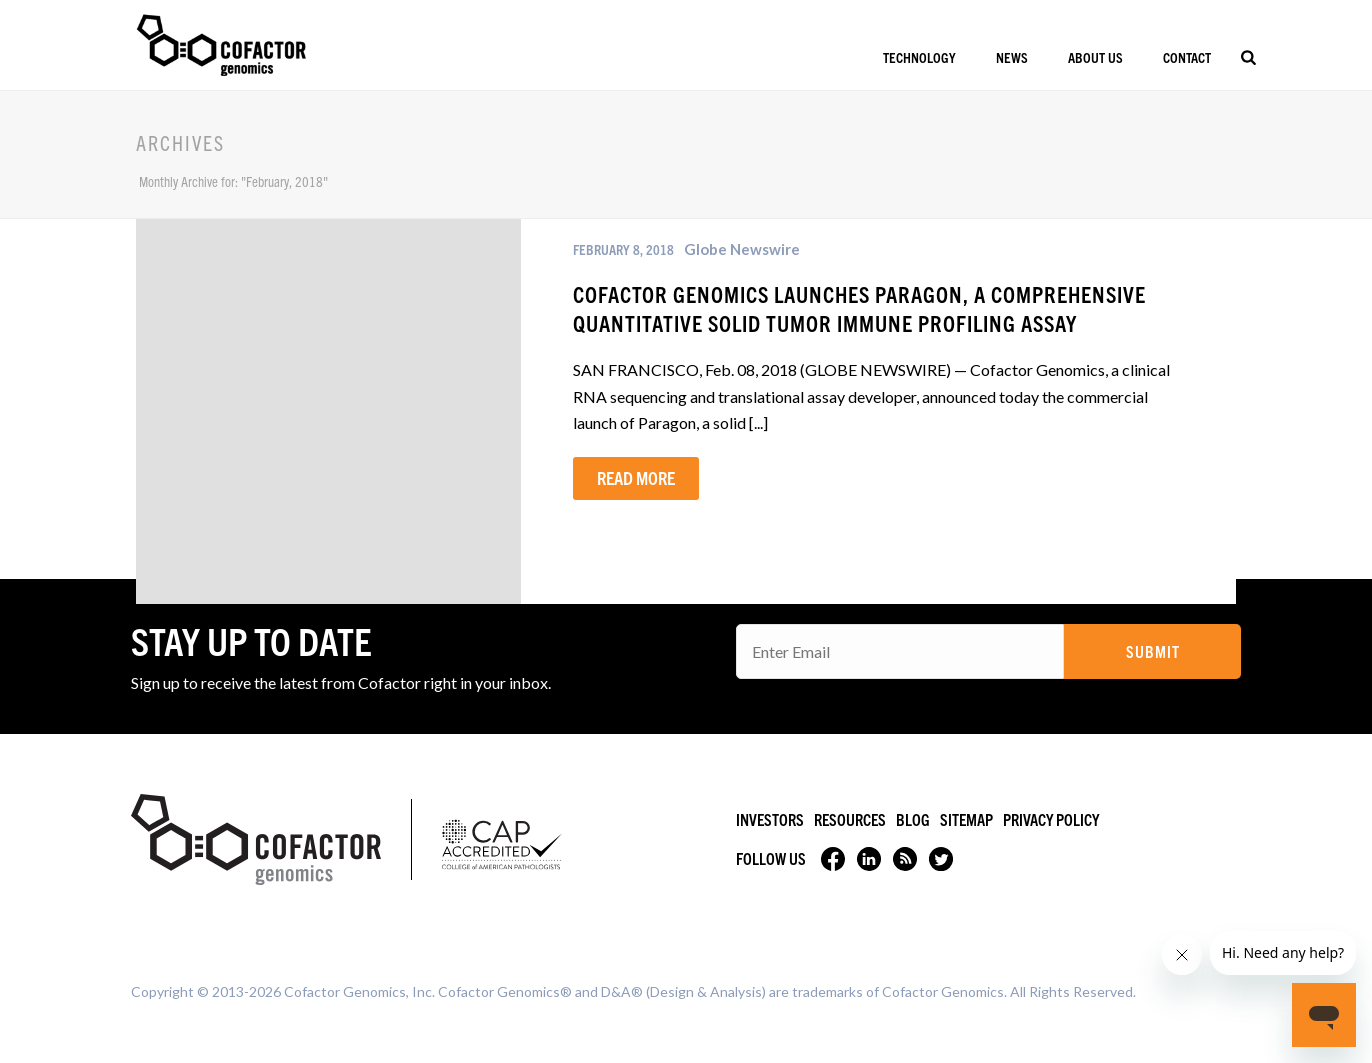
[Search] (1248, 57)
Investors (770, 819)
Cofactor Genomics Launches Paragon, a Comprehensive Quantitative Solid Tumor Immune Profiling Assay (859, 308)
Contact (1187, 57)
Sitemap (966, 819)
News (1012, 57)
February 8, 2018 (623, 249)
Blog (913, 819)
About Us (1095, 57)
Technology (919, 57)
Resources (850, 819)
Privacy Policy (1051, 819)
